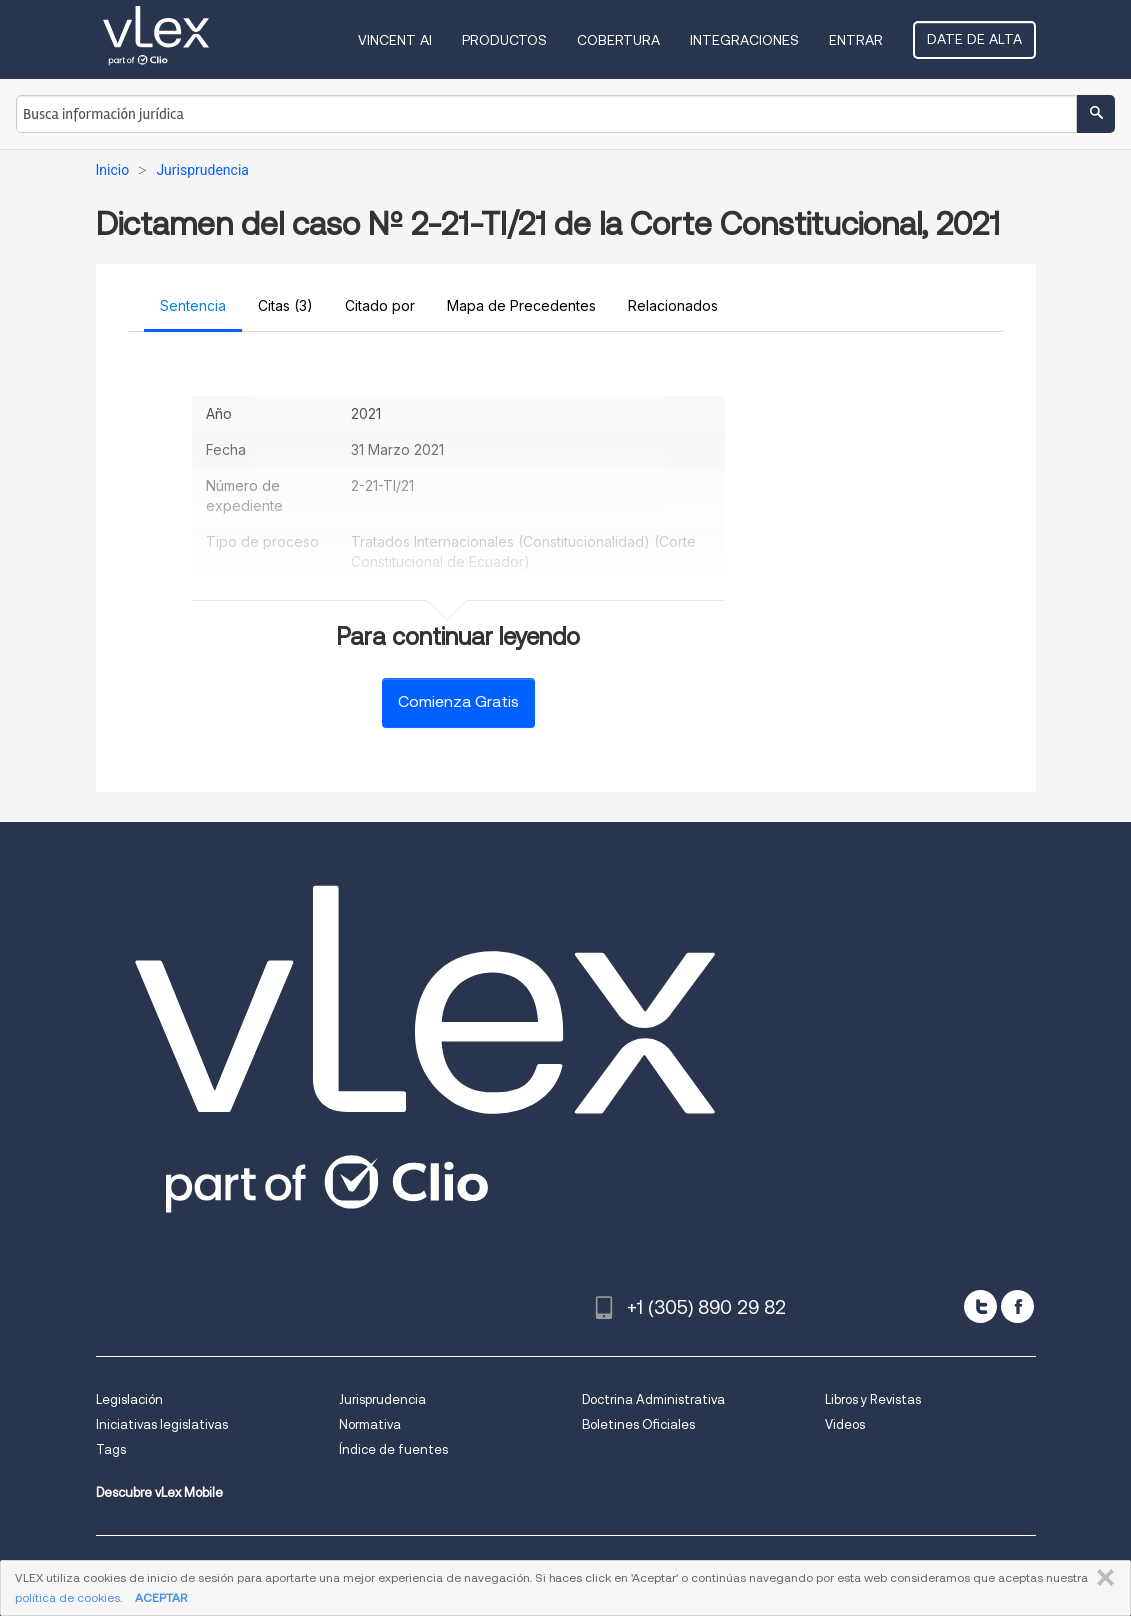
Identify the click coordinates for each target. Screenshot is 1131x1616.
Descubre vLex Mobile (159, 1492)
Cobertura (618, 40)
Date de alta (974, 39)
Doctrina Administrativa (653, 1399)
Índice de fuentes (393, 1449)
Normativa (370, 1424)
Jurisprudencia (382, 1399)
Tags (111, 1449)
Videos (845, 1424)
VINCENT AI (395, 40)
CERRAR (1101, 1578)
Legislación (129, 1399)
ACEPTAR (161, 1597)
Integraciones (744, 40)
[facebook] (1017, 1306)
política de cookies (67, 1597)
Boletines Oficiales (638, 1424)
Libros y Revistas (873, 1399)
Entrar (856, 40)
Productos (504, 40)
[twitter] (980, 1306)
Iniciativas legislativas (162, 1424)
